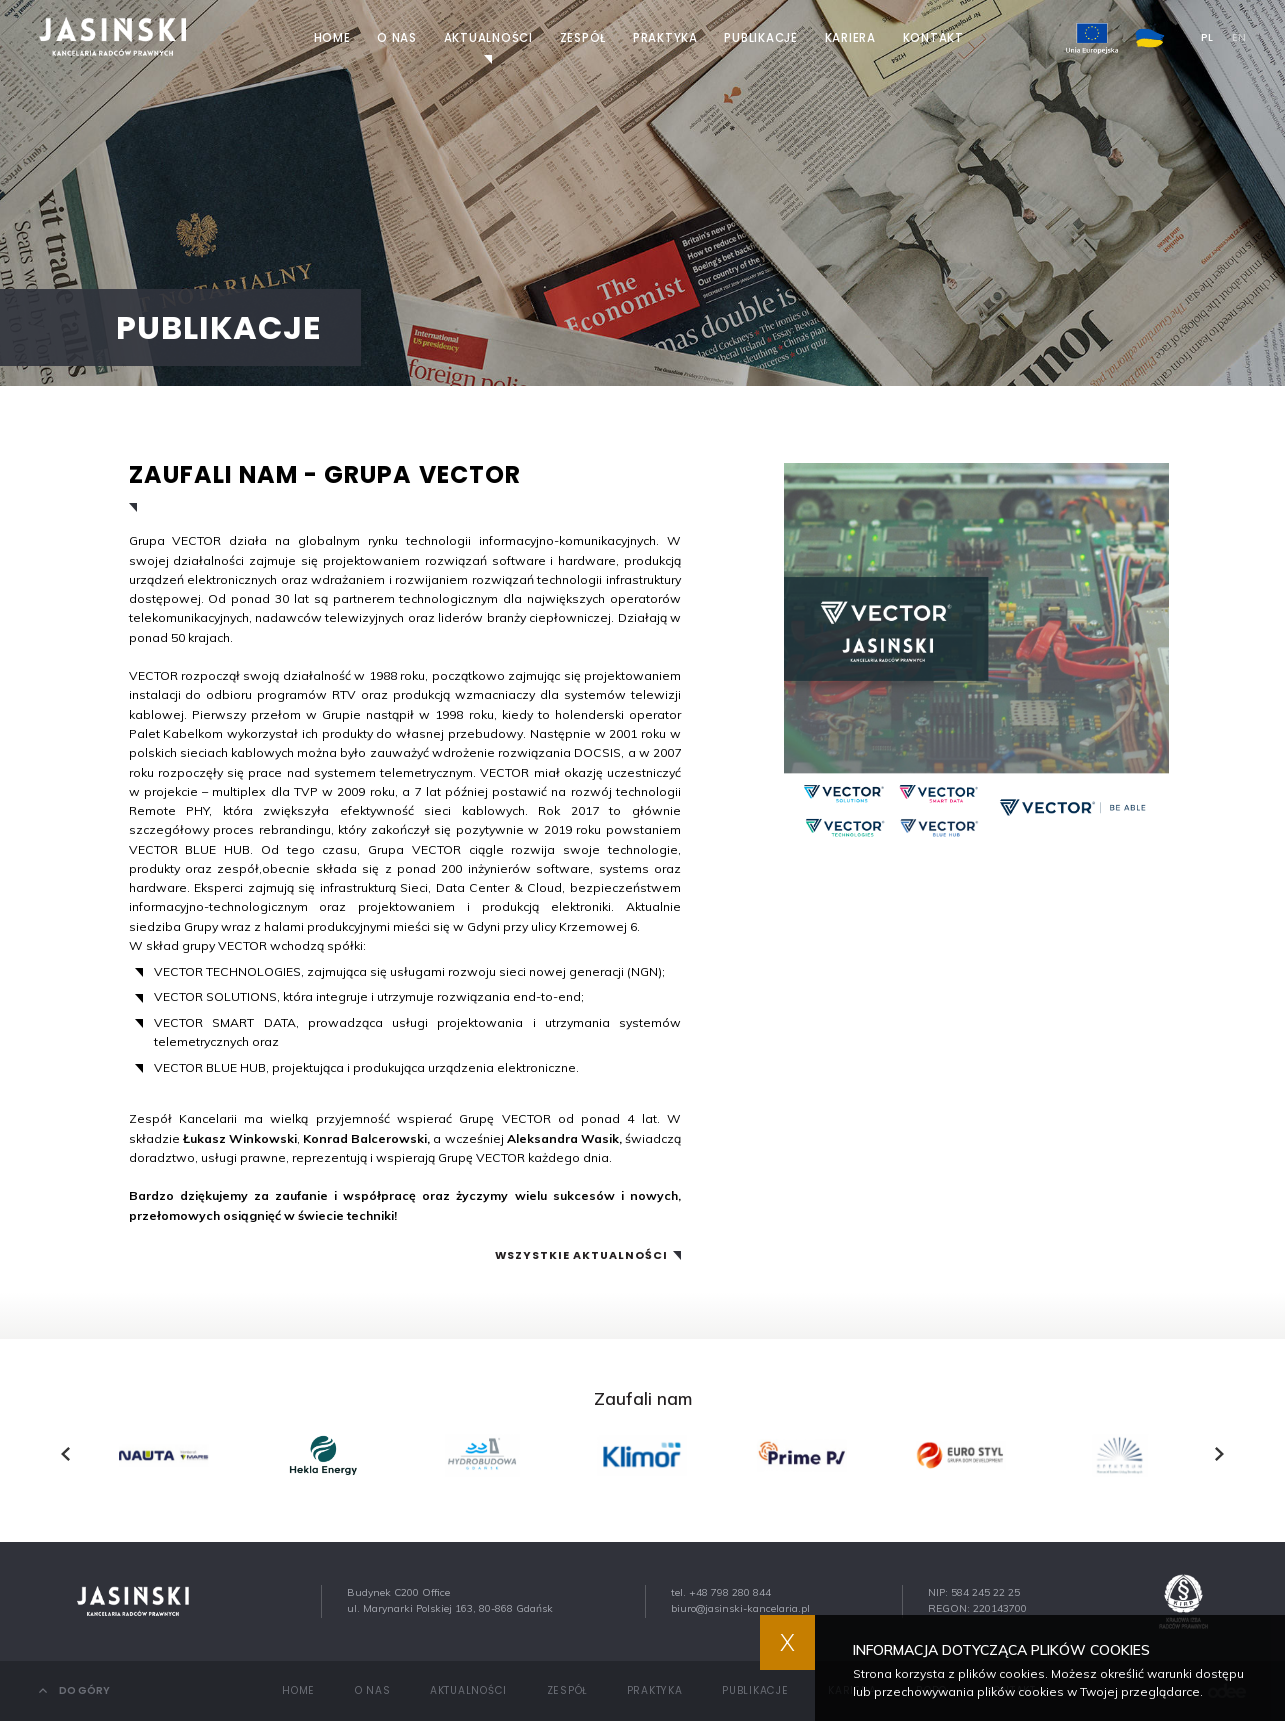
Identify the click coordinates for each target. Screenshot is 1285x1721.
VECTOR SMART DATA (224, 1022)
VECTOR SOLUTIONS (215, 996)
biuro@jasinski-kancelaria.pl (740, 1608)
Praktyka (665, 38)
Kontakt (933, 38)
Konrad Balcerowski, (366, 1138)
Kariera (850, 38)
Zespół (583, 38)
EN (1239, 38)
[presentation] (65, 1454)
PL (1207, 38)
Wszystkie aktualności (581, 1256)
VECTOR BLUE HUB (210, 1067)
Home (332, 38)
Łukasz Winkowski (240, 1138)
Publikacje (761, 38)
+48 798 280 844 (730, 1592)
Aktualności (488, 38)
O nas (397, 38)
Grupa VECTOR (175, 540)
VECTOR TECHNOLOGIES (227, 971)
